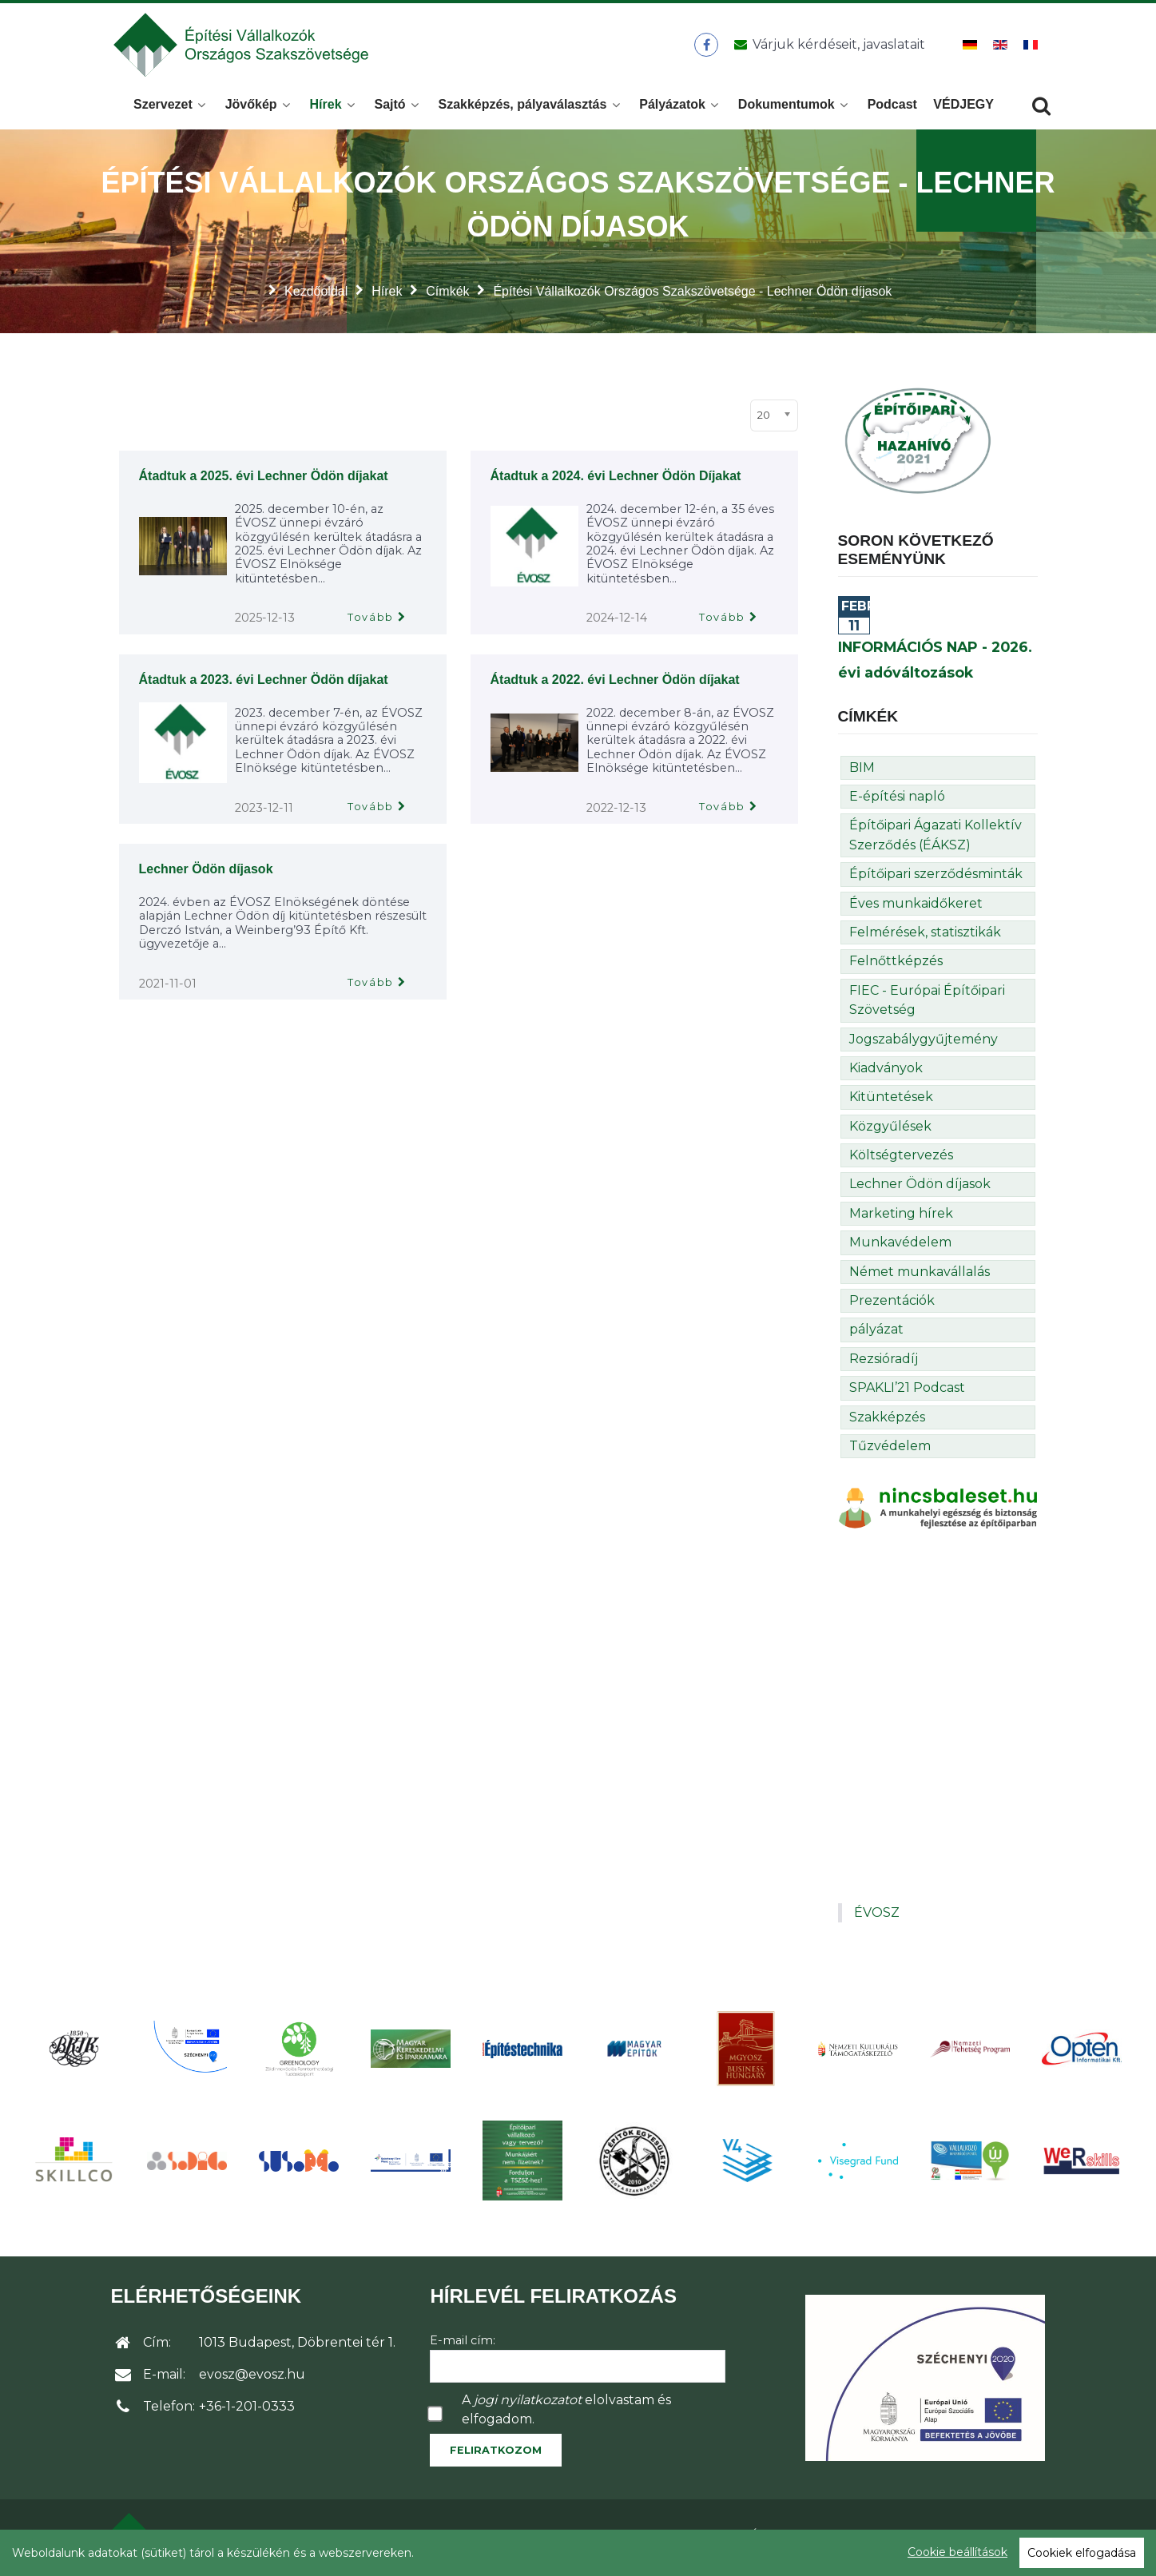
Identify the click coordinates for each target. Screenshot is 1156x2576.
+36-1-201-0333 (247, 2411)
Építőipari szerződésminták (936, 878)
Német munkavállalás (919, 1276)
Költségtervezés (901, 1159)
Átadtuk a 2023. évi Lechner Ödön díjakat (263, 684)
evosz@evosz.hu (252, 2379)
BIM (862, 772)
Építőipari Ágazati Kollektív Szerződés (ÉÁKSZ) (935, 839)
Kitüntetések (891, 1101)
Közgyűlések (890, 1131)
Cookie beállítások (957, 2552)
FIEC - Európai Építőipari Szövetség (927, 1005)
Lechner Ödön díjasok (206, 874)
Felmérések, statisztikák (925, 936)
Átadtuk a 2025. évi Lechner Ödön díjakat (263, 480)
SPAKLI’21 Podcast (907, 1392)
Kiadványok (886, 1072)
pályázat (876, 1334)
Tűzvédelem (890, 1450)
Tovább (371, 622)
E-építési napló (897, 801)
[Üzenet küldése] (827, 47)
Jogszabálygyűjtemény (923, 1043)
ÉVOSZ (877, 1917)
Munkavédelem (900, 1246)
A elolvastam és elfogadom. (566, 2414)
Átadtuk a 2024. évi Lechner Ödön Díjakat (616, 480)
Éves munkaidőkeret (916, 908)
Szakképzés (887, 1421)
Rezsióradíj (883, 1363)
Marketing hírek (901, 1218)
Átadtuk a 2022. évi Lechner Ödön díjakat (615, 684)
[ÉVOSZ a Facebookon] (706, 47)
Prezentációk (892, 1305)
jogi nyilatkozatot (528, 2404)
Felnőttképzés (896, 965)
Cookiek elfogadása (1081, 2553)
